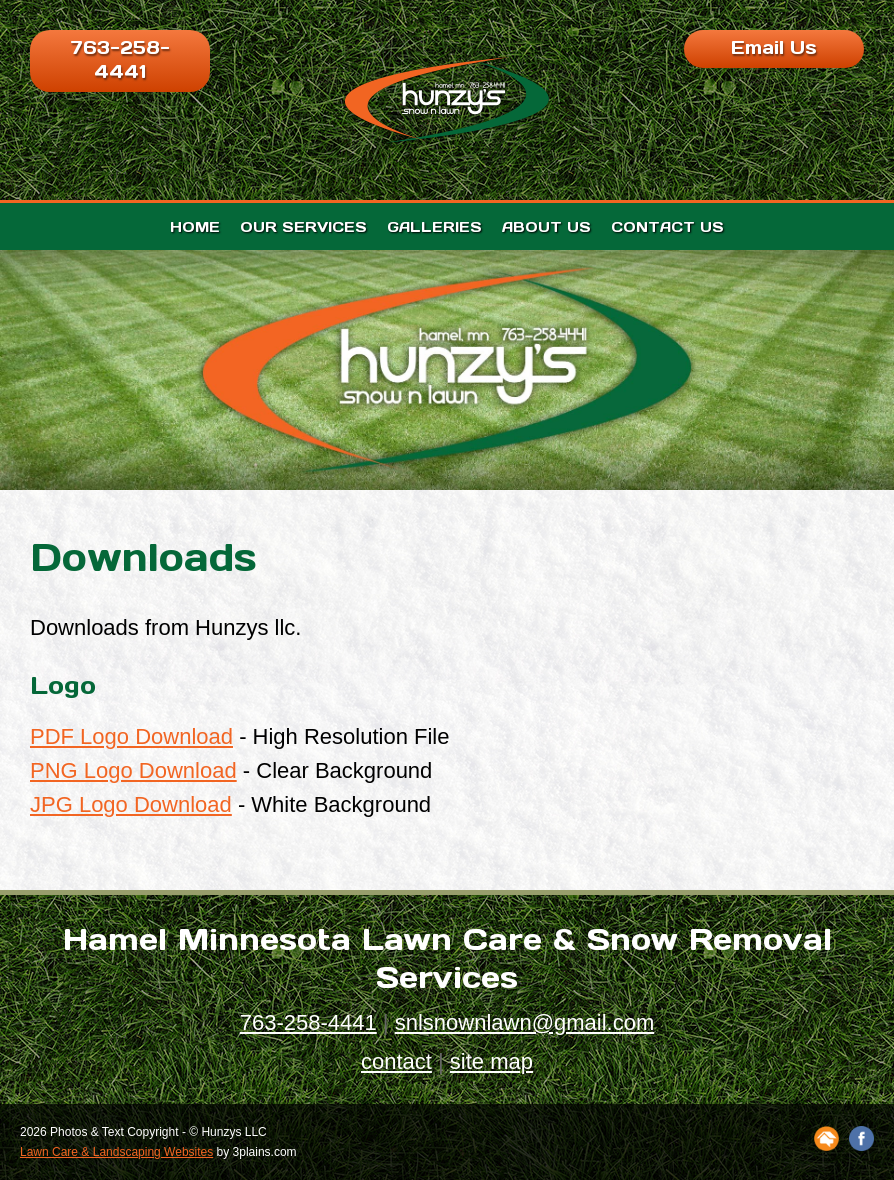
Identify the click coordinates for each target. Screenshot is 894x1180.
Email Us (774, 47)
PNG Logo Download (133, 770)
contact (396, 1061)
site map (491, 1061)
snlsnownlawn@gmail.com (525, 1022)
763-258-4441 (120, 59)
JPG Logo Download (131, 804)
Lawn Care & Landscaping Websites (116, 1152)
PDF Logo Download (131, 736)
